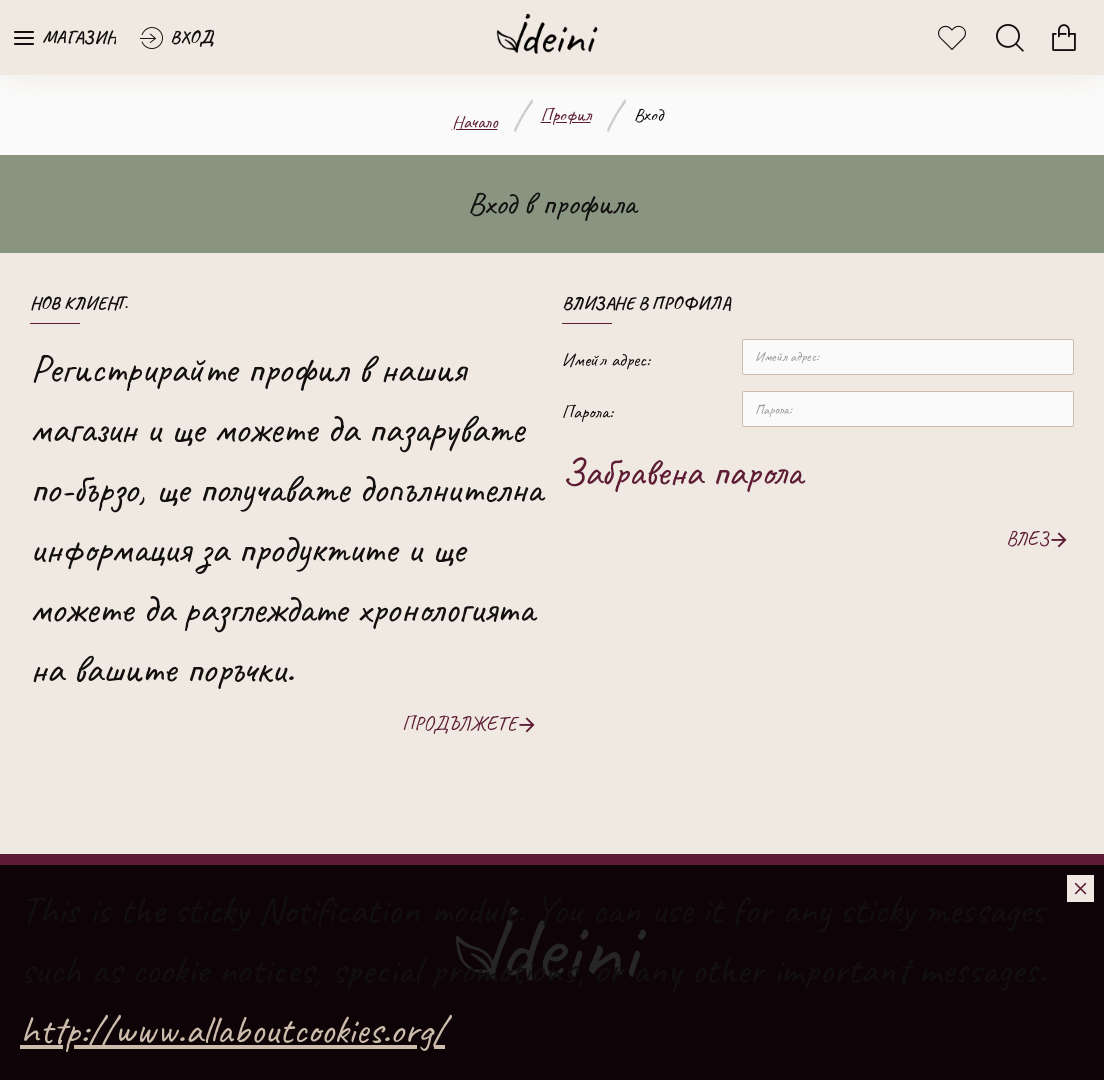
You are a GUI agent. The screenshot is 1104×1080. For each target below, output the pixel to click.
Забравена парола (682, 472)
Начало (475, 122)
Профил (566, 115)
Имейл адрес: (606, 360)
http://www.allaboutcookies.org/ (232, 1030)
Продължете (459, 723)
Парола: (587, 412)
